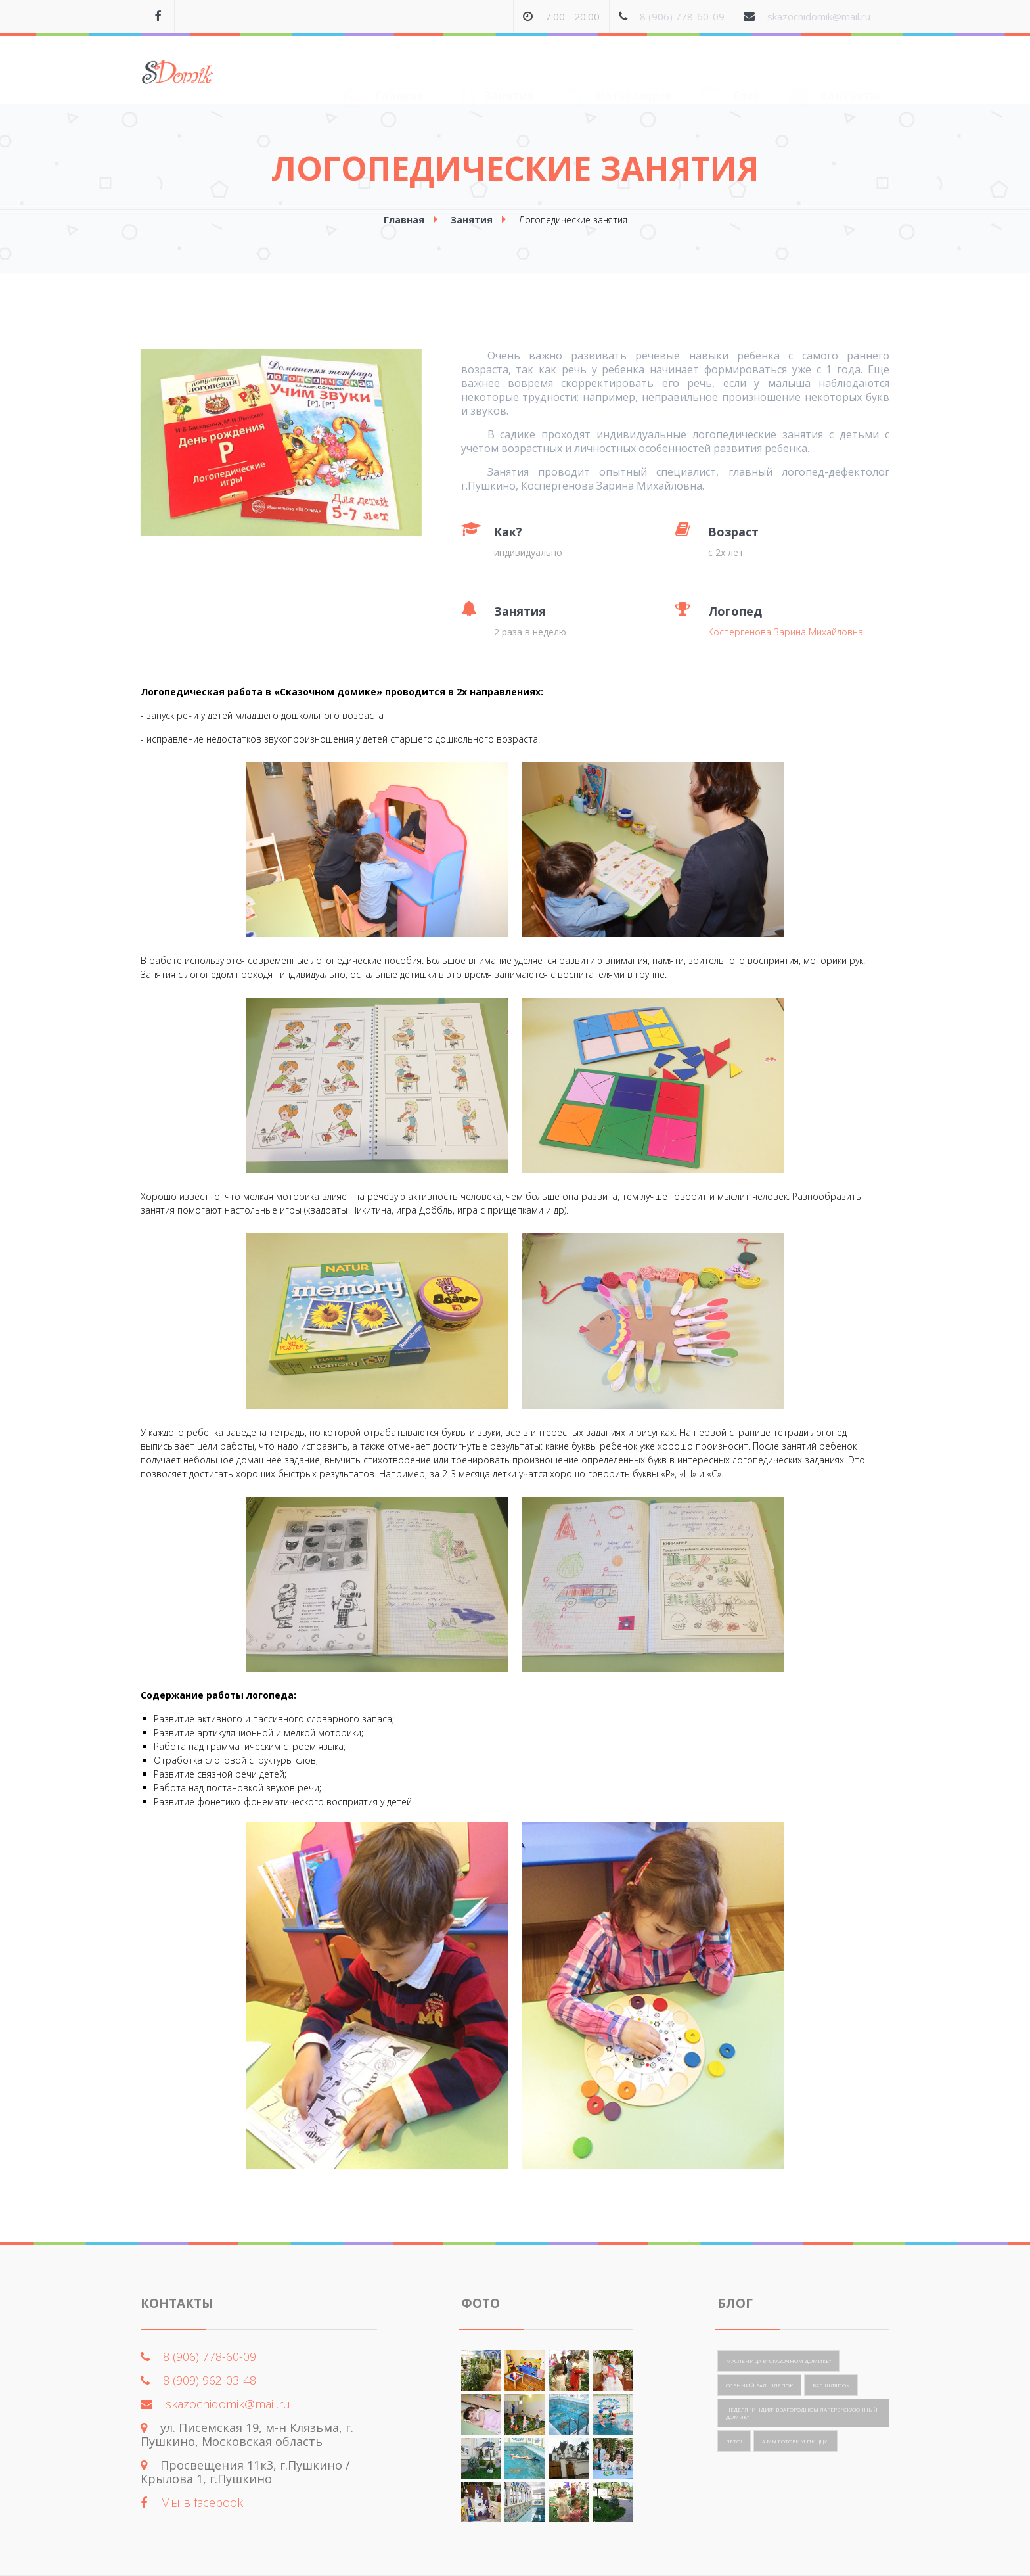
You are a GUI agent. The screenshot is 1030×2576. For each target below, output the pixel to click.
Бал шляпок (831, 2385)
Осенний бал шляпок (759, 2385)
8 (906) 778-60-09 (682, 16)
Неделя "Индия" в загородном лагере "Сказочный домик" (802, 2413)
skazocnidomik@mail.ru (818, 16)
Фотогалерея (617, 72)
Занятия (493, 71)
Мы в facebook (201, 2502)
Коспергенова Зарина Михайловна (785, 632)
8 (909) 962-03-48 (209, 2380)
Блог (730, 71)
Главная (384, 71)
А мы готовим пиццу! (795, 2441)
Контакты (834, 72)
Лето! (734, 2441)
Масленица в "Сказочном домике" (778, 2360)
